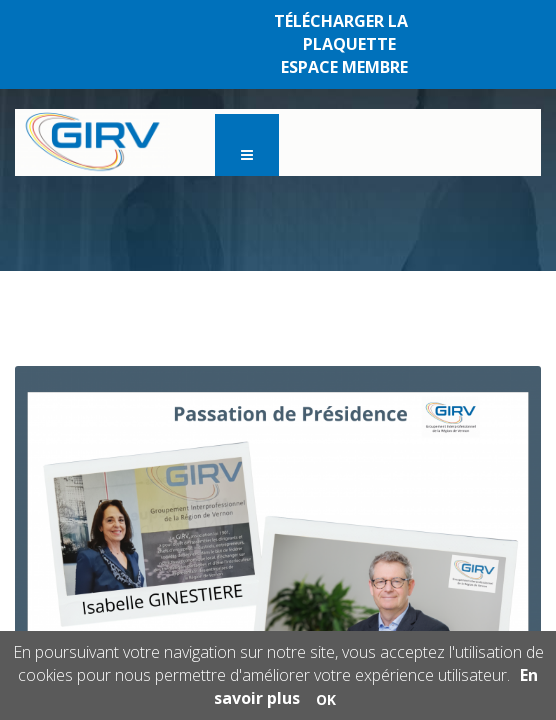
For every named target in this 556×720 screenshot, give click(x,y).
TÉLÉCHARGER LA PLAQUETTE (341, 32)
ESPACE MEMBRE (344, 67)
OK (326, 699)
